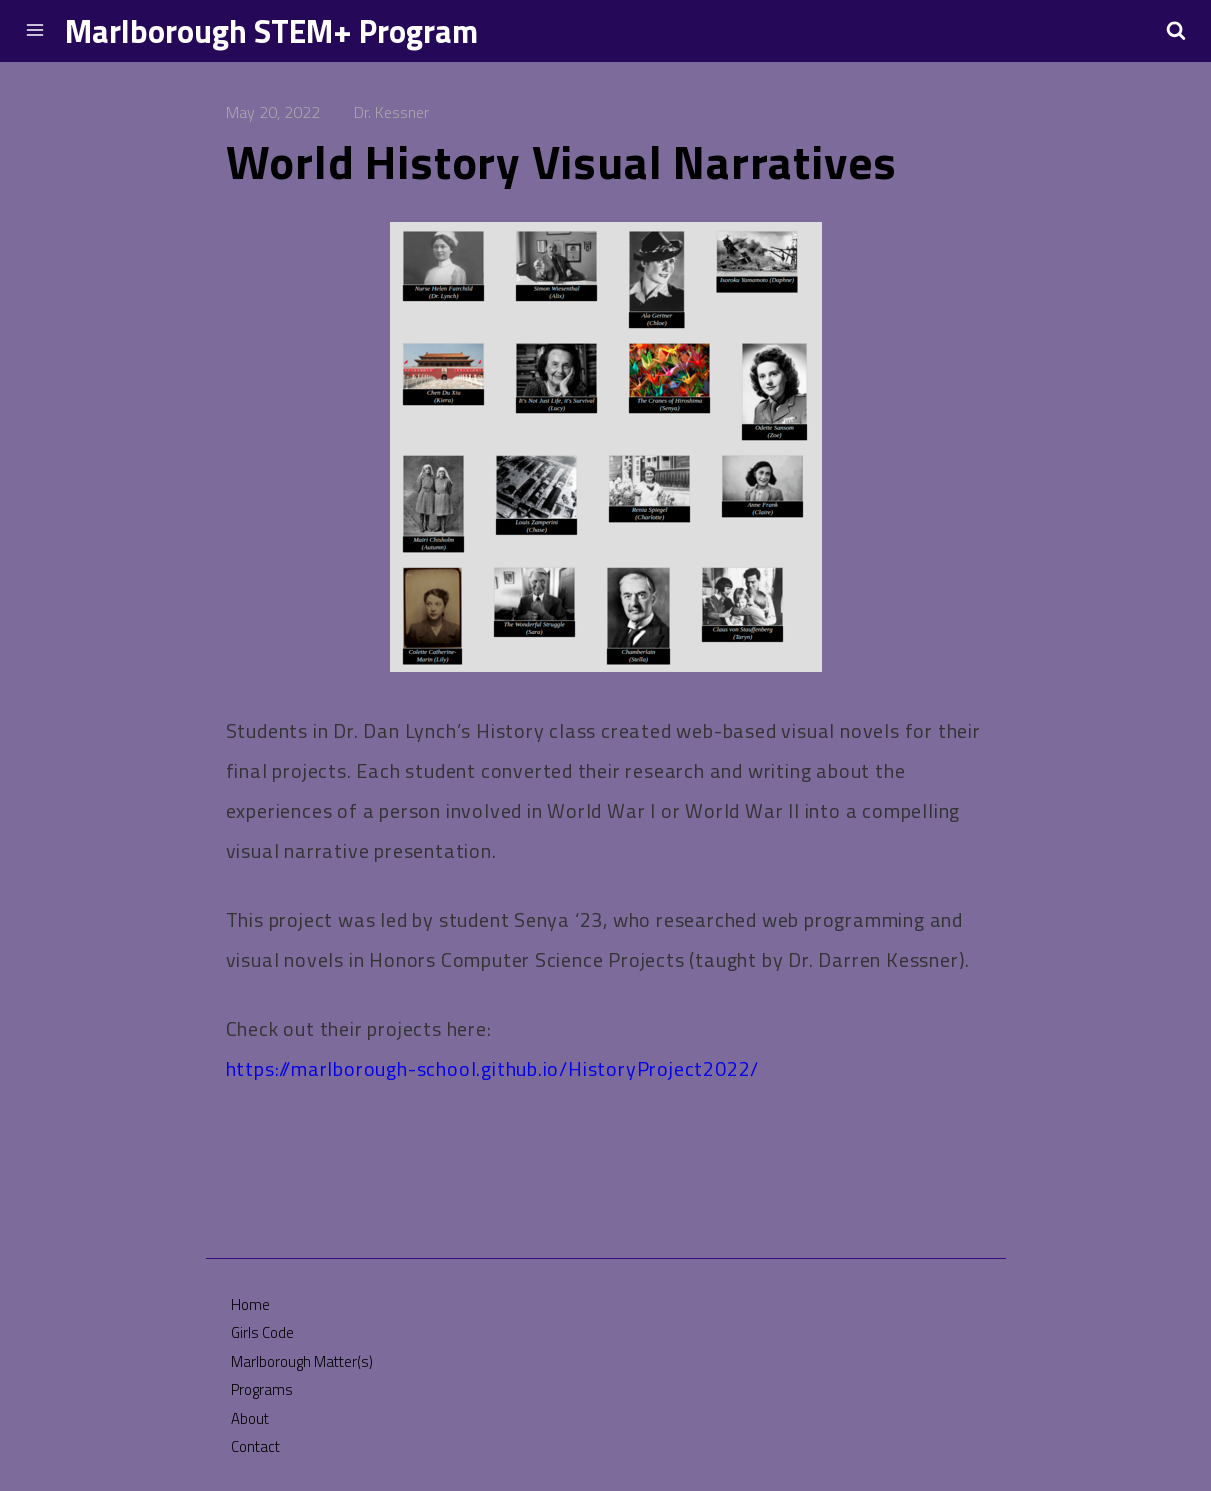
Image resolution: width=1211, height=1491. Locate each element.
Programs (262, 1389)
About (250, 1418)
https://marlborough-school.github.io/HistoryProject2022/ (493, 1068)
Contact (255, 1446)
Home (250, 1304)
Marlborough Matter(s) (302, 1361)
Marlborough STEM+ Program (271, 31)
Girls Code (262, 1332)
